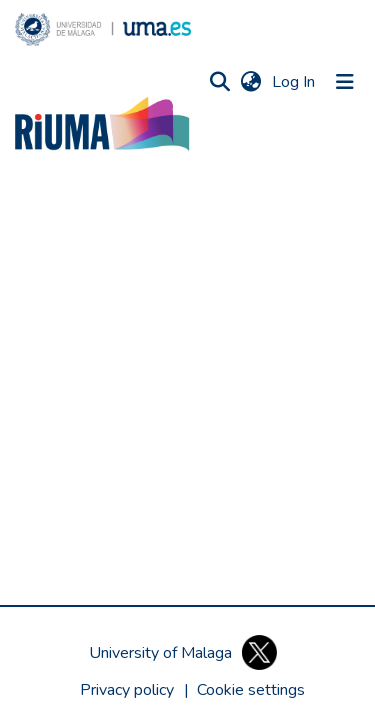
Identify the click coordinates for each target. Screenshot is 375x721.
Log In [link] (294, 82)
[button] (103, 29)
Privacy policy (127, 690)
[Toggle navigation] (345, 82)
